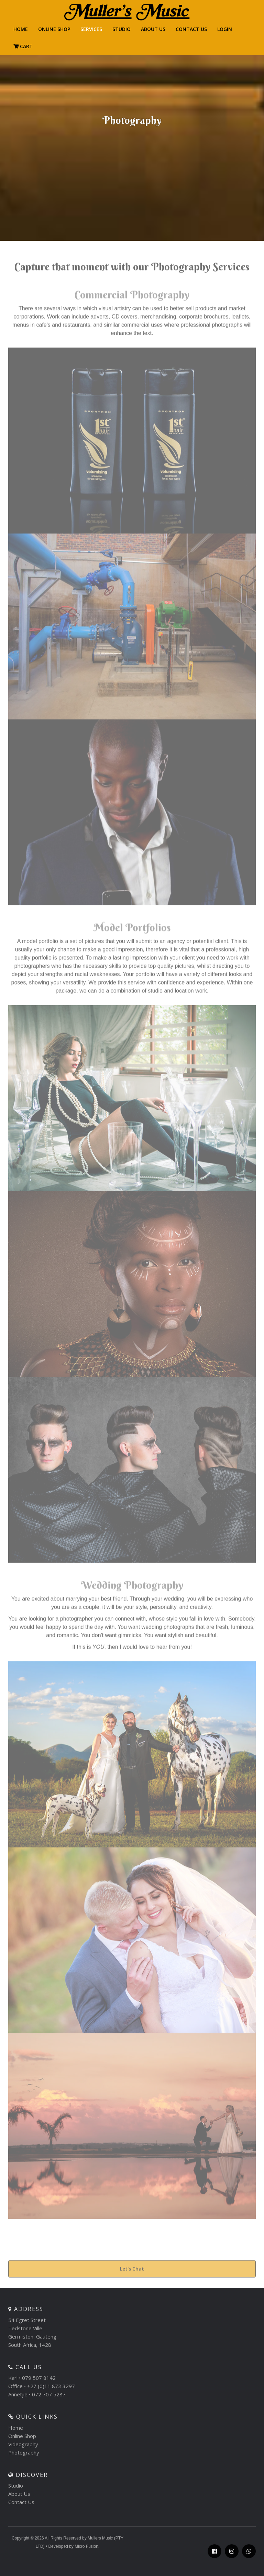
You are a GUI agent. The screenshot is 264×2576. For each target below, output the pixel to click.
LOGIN (224, 29)
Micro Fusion (86, 2552)
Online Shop (54, 29)
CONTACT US (191, 29)
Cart (26, 46)
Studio (121, 29)
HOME (20, 29)
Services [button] (91, 29)
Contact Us (21, 2508)
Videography (23, 2450)
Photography (23, 2458)
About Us (153, 29)
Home (15, 2433)
